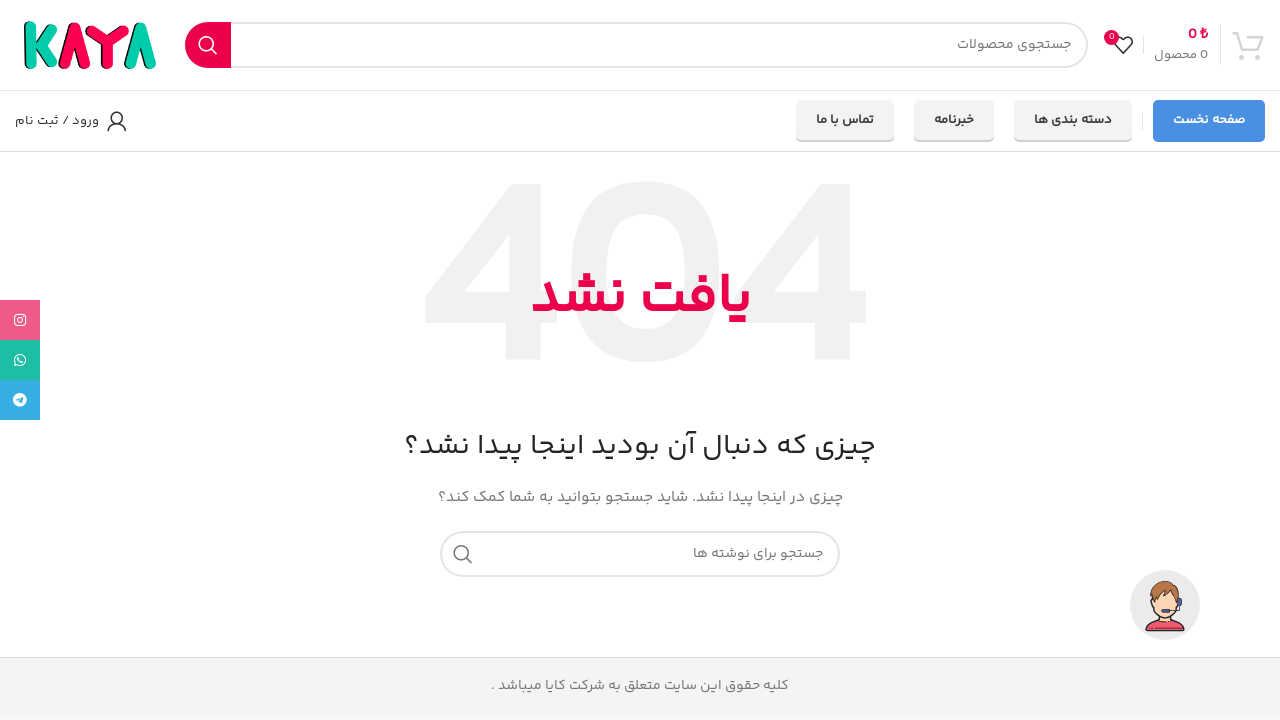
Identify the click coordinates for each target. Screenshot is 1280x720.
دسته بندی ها (1073, 120)
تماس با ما (845, 120)
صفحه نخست (1209, 120)
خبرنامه (954, 120)
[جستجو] (636, 45)
